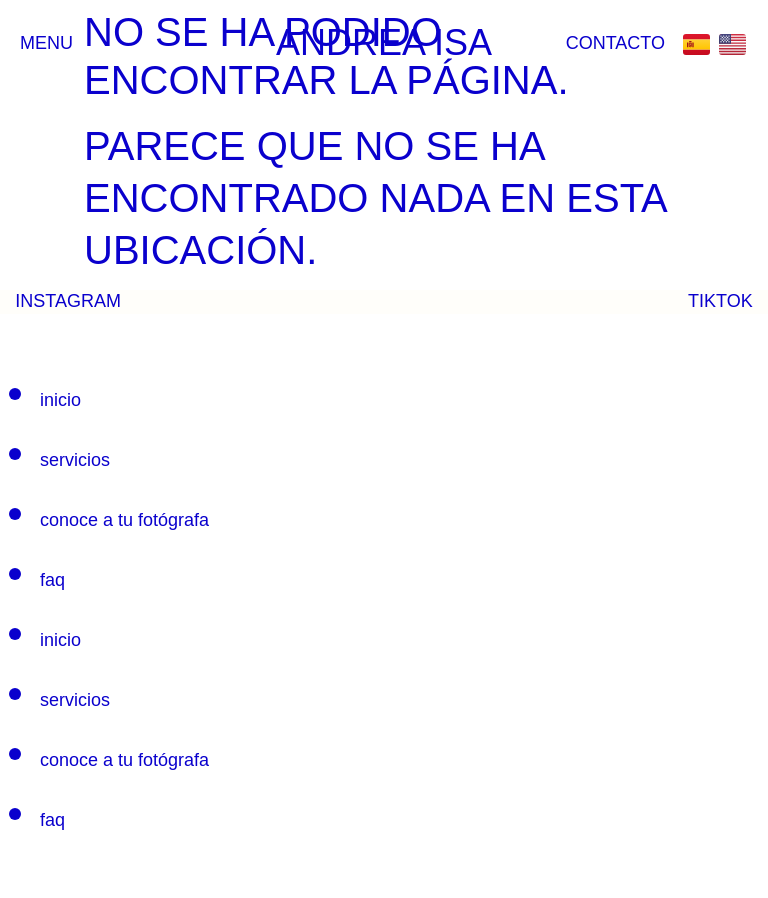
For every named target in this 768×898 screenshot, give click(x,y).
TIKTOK (720, 301)
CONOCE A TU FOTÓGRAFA (124, 520)
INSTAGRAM (68, 301)
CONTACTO (615, 43)
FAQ (52, 580)
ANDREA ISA (384, 42)
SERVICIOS (75, 460)
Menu (46, 43)
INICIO (60, 400)
